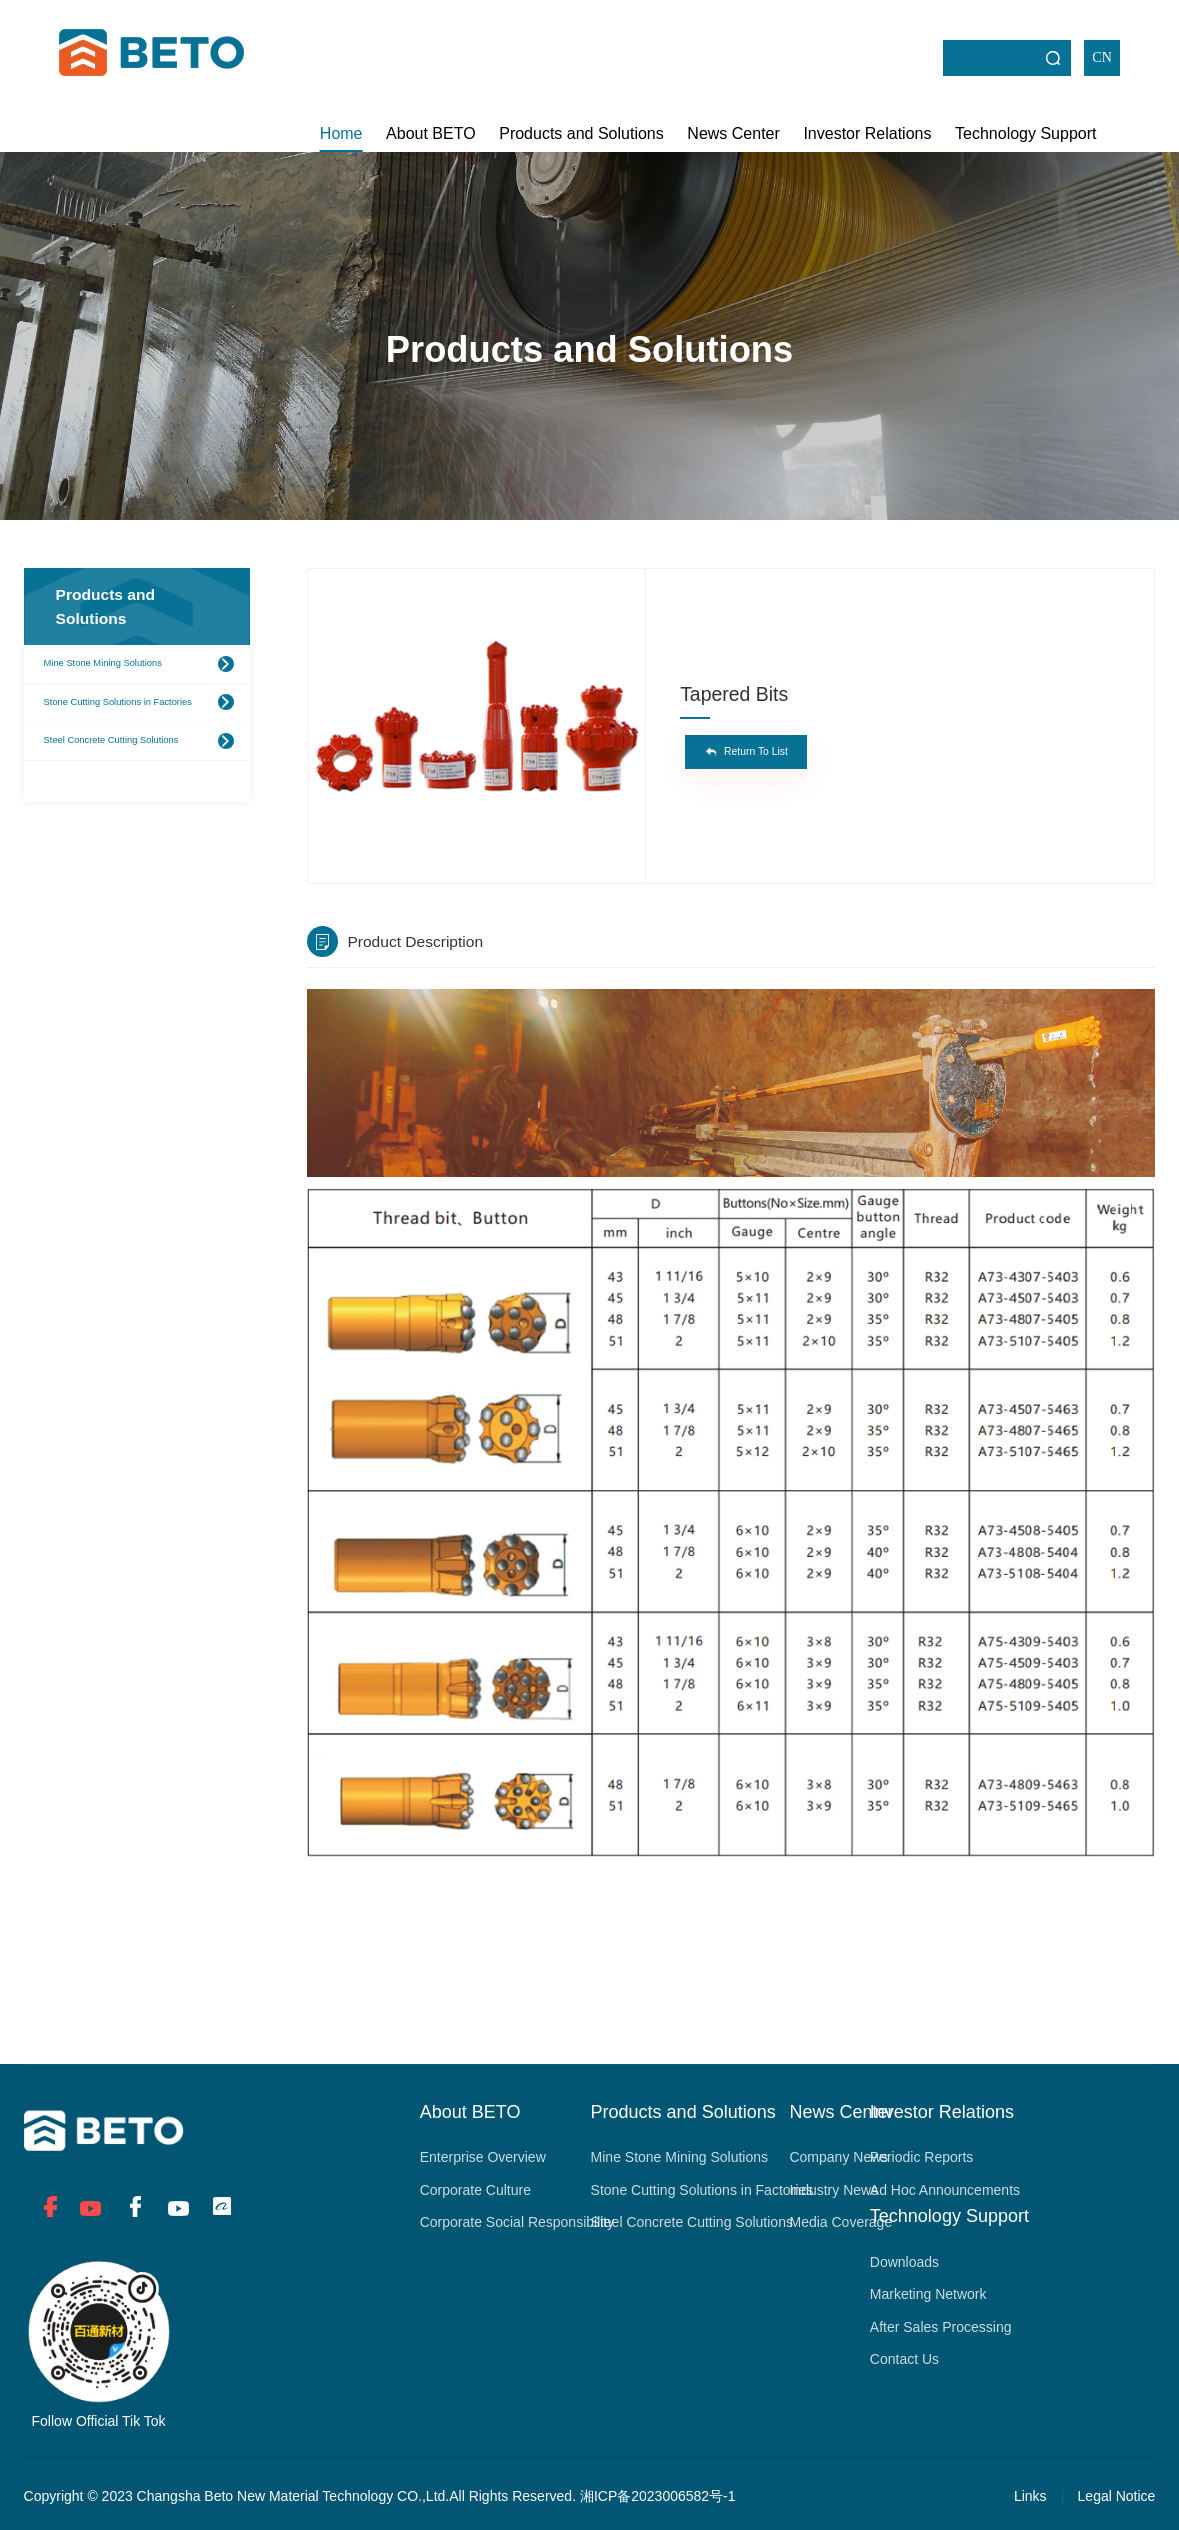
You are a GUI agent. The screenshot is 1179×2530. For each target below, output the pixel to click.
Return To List (756, 751)
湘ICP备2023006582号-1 (658, 2496)
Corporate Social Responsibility (517, 2222)
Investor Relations (867, 133)
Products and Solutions (581, 133)
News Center (733, 133)
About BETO (431, 133)
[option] (477, 716)
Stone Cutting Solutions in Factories (118, 702)
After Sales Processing (941, 2327)
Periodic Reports (922, 2157)
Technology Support (1025, 133)
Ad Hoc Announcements (945, 2190)
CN (1101, 57)
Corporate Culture (475, 2190)
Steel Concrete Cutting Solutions (111, 740)
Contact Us (904, 2359)
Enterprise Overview (483, 2157)
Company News (838, 2157)
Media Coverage (840, 2222)
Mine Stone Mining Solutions (103, 663)
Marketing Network (928, 2294)
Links (1030, 2496)
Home (341, 133)
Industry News (833, 2190)
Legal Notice (1117, 2496)
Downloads (904, 2262)
